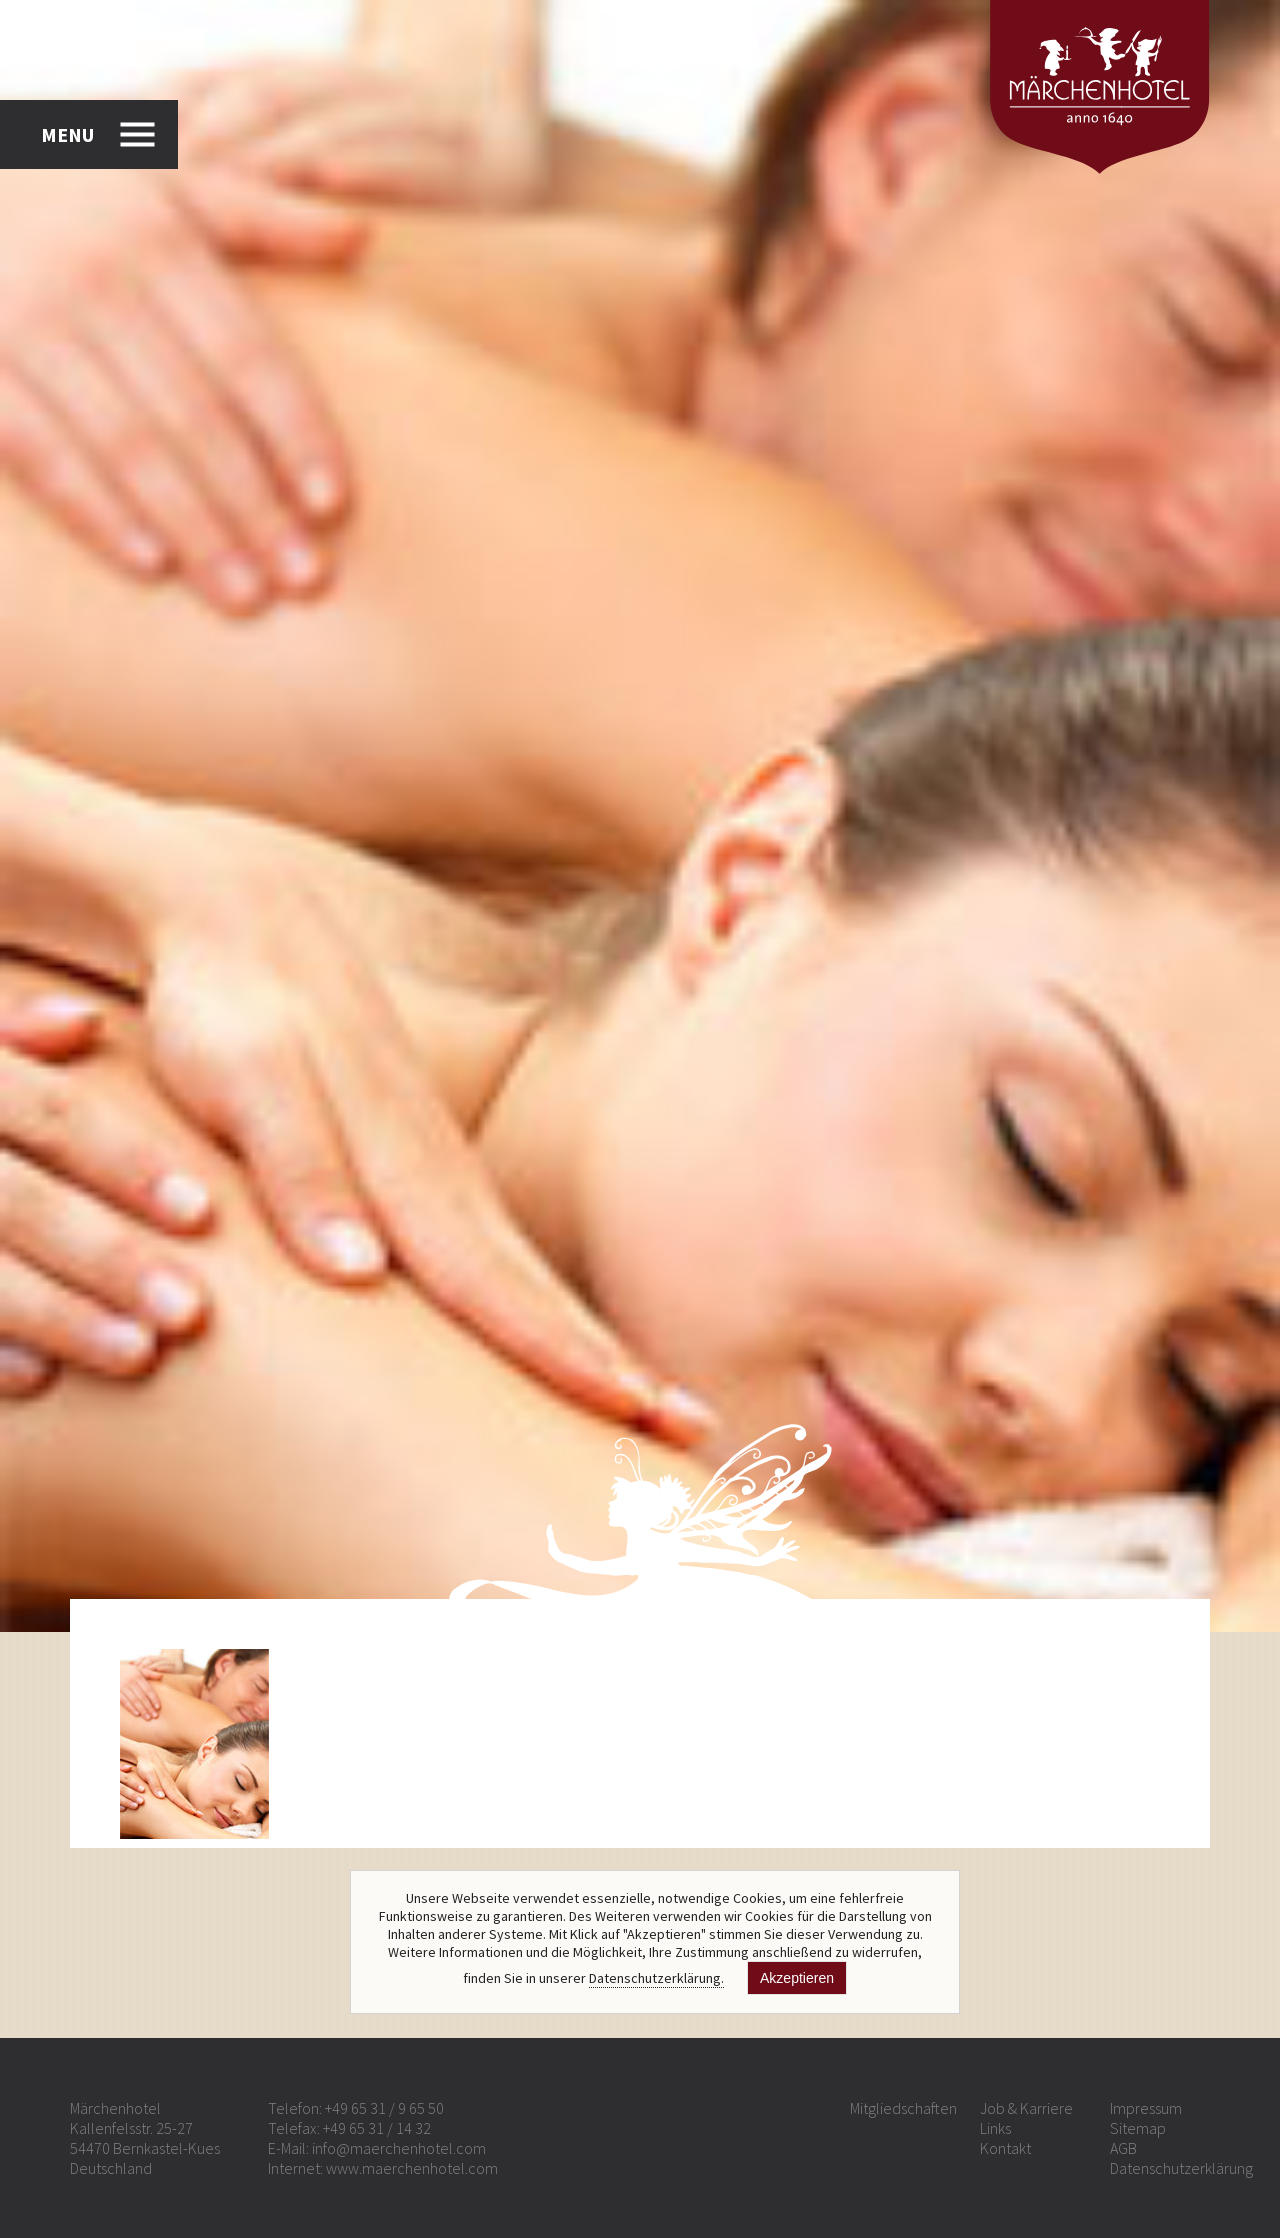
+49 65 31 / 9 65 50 (384, 2108)
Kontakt (1005, 2148)
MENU (67, 134)
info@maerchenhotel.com (399, 2148)
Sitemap (1138, 2128)
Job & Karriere (1026, 2108)
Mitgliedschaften (903, 2108)
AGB (1123, 2148)
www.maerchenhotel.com (412, 2168)
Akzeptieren (797, 1978)
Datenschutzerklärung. (656, 1978)
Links (995, 2128)
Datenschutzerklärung (1181, 2168)
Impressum (1146, 2108)
